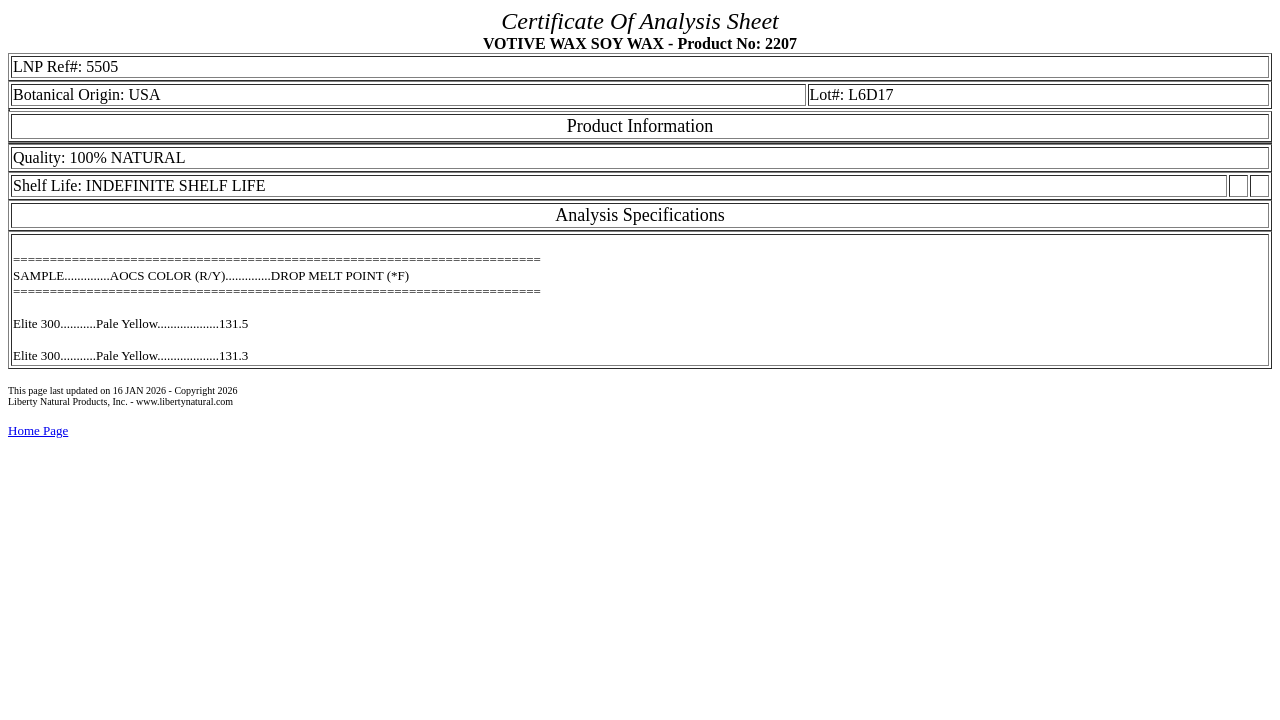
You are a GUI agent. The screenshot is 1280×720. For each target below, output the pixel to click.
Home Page (38, 430)
